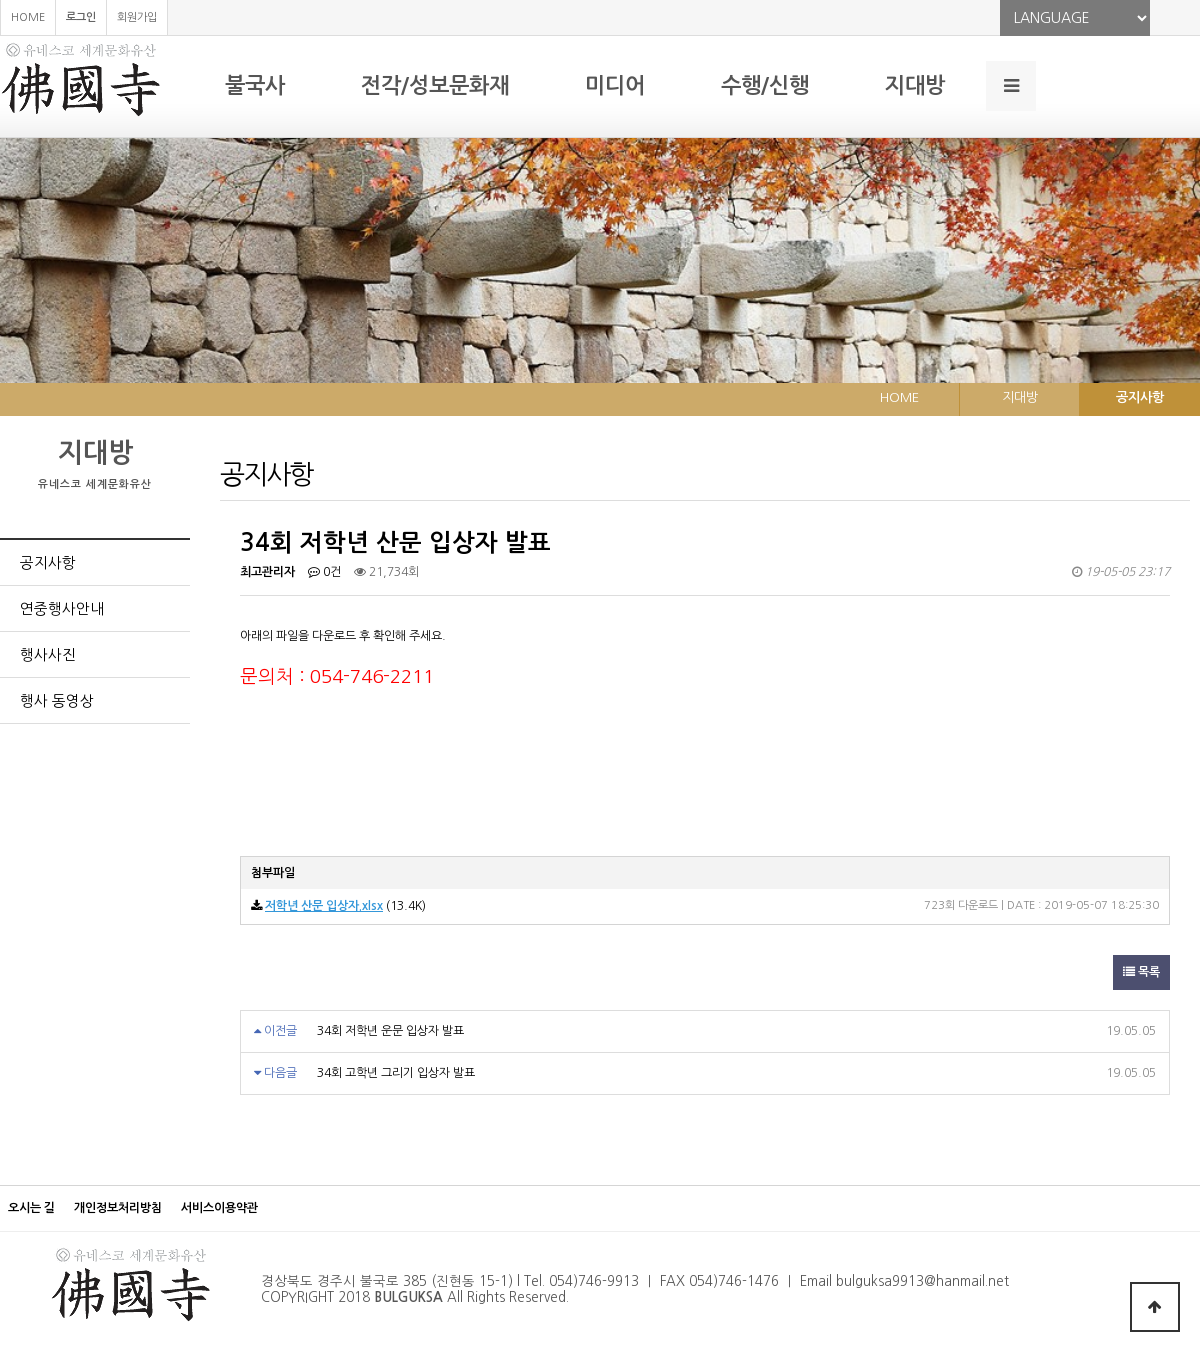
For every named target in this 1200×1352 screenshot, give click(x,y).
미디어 (615, 85)
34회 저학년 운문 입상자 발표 (390, 1031)
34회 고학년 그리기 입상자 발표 (396, 1073)
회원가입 (137, 17)
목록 (1141, 972)
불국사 (255, 85)
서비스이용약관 (219, 1208)
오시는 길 (31, 1208)
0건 (324, 572)
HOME (28, 17)
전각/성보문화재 (435, 85)
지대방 (915, 85)
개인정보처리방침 (118, 1208)
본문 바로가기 (0, 0)
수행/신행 (765, 85)
